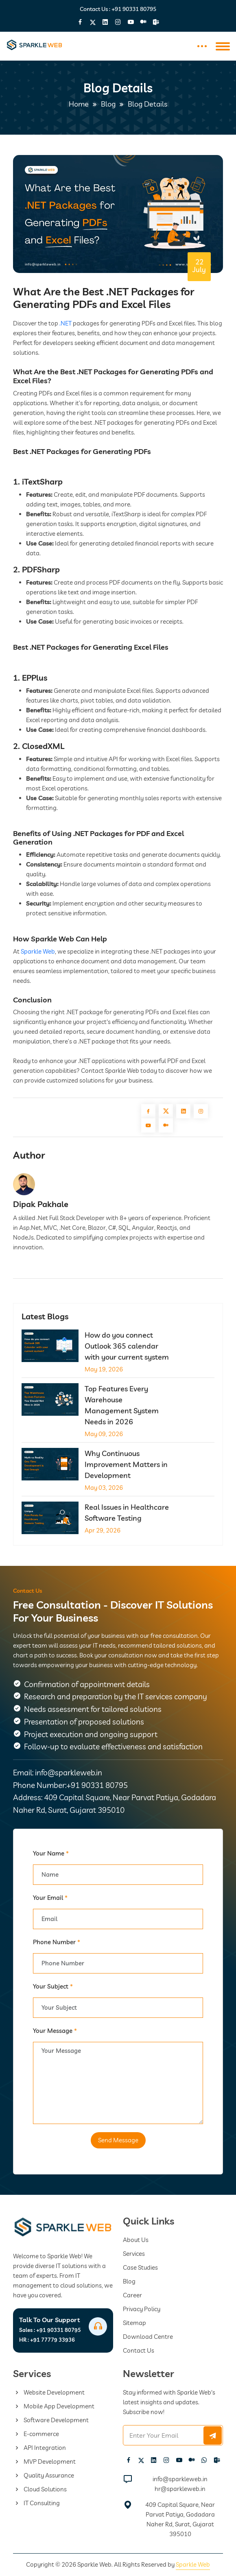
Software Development (51, 2420)
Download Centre (148, 2336)
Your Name (51, 1853)
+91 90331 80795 (133, 9)
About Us (136, 2240)
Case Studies (140, 2267)
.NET (65, 323)
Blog (108, 104)
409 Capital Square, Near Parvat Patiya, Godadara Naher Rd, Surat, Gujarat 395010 (180, 2519)
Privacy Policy (141, 2309)
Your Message (55, 2031)
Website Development (49, 2392)
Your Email (50, 1897)
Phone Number (56, 1942)
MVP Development (44, 2461)
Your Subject (53, 1986)
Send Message (118, 2140)
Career (132, 2295)
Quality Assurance (43, 2475)
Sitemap (134, 2323)
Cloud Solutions (40, 2489)
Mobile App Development (53, 2406)
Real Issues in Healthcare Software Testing (127, 1512)
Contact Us (138, 2350)
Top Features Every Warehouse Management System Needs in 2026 (122, 1405)
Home (79, 104)
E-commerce (36, 2434)
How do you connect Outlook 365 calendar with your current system (127, 1346)
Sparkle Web (38, 951)
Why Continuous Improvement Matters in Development (126, 1464)
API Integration (39, 2448)
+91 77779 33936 (47, 2339)
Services (134, 2253)
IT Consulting (36, 2503)
